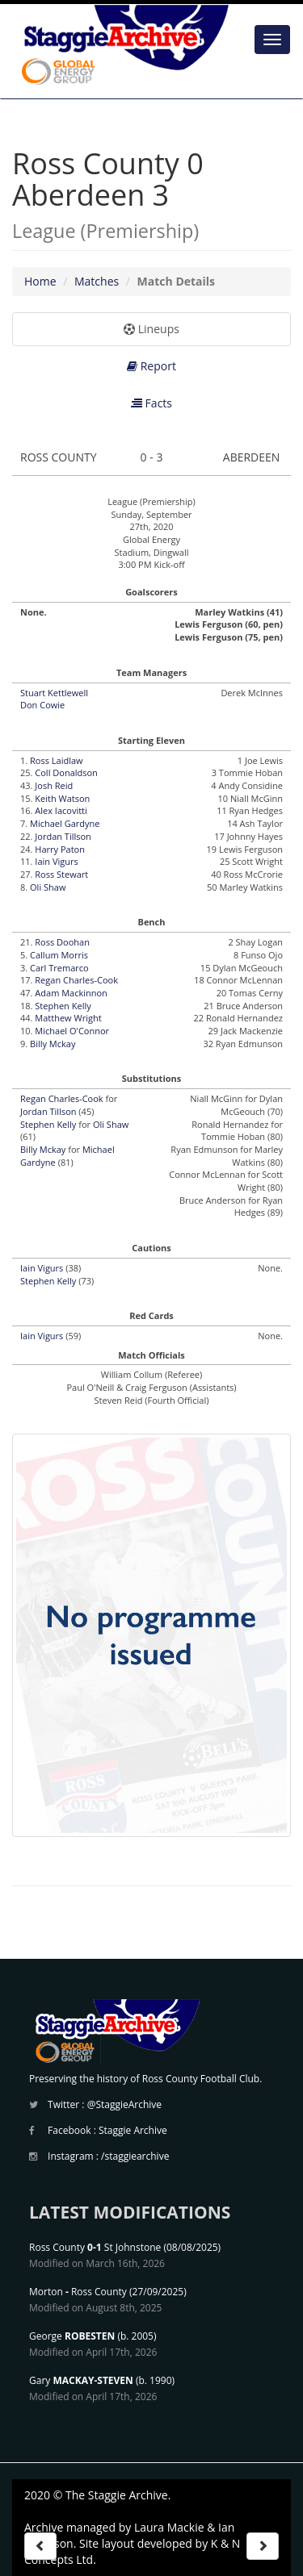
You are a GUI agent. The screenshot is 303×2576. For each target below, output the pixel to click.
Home (40, 281)
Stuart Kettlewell (54, 693)
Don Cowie (42, 705)
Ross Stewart (61, 874)
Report (151, 366)
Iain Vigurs (56, 861)
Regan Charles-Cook (76, 980)
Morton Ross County (78, 2291)
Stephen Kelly (62, 1006)
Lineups (151, 328)
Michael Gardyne (64, 823)
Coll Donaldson (66, 772)
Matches (96, 281)
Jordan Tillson (63, 836)
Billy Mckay (52, 1043)
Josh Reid (54, 785)
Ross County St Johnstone (95, 2247)
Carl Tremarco (59, 968)
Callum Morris (59, 955)
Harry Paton (60, 849)
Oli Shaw (47, 887)
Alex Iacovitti (61, 810)
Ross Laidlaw (56, 760)
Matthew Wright (68, 1018)
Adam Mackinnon (71, 993)
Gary (81, 2380)
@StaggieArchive (124, 2104)
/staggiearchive (135, 2156)
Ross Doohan (62, 942)
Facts (151, 403)
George (72, 2336)
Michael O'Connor (72, 1031)
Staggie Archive (133, 2130)
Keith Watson (62, 798)
